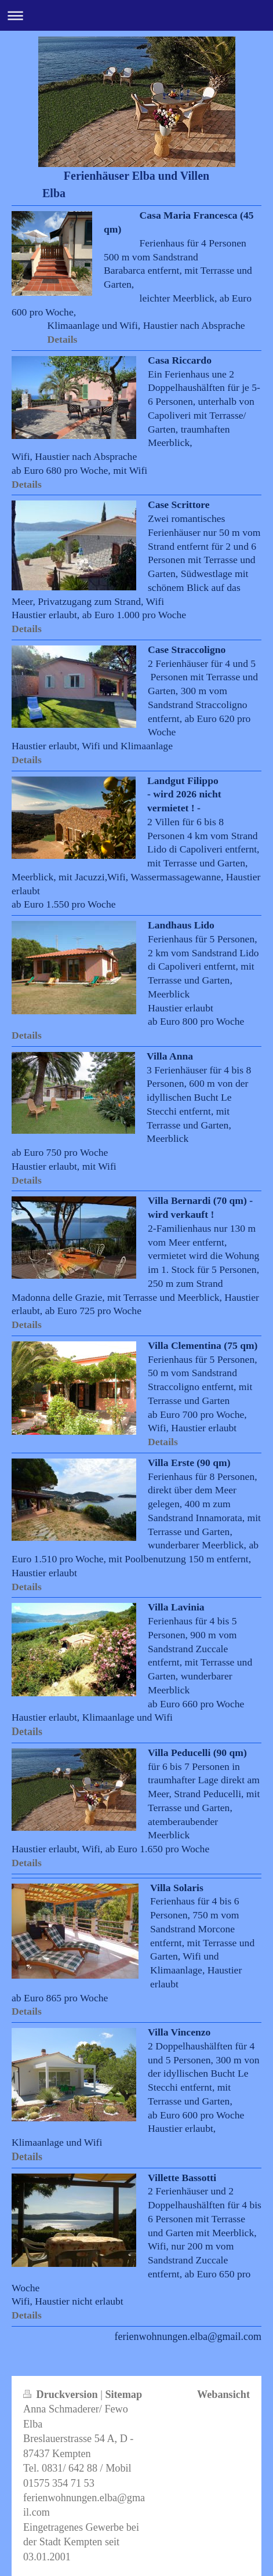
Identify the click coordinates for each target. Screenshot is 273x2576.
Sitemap (123, 2394)
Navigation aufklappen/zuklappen (136, 15)
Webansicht (223, 2394)
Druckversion (61, 2394)
